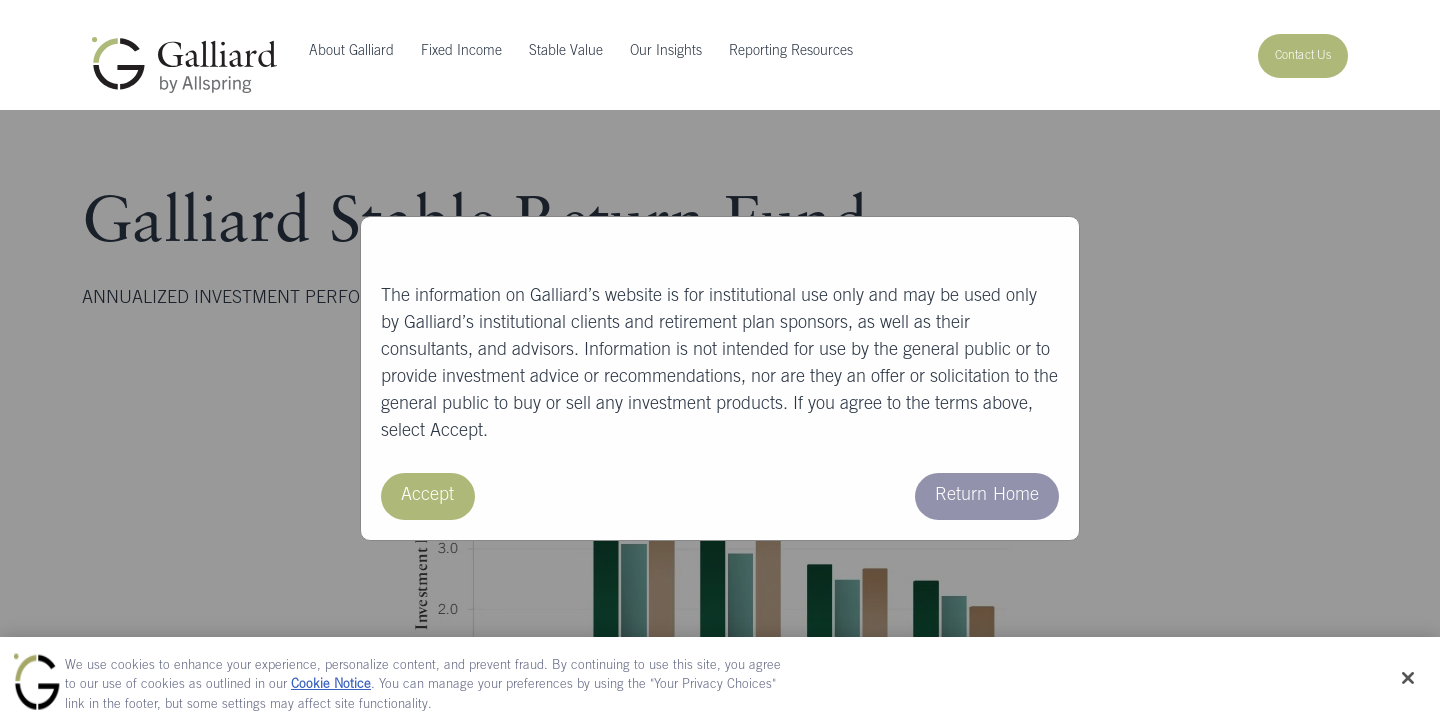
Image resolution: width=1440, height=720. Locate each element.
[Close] (1408, 684)
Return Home (987, 496)
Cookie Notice (331, 692)
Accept (428, 496)
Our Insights (666, 52)
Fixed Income (461, 52)
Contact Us (1303, 56)
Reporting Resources (791, 52)
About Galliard (351, 52)
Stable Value (566, 52)
